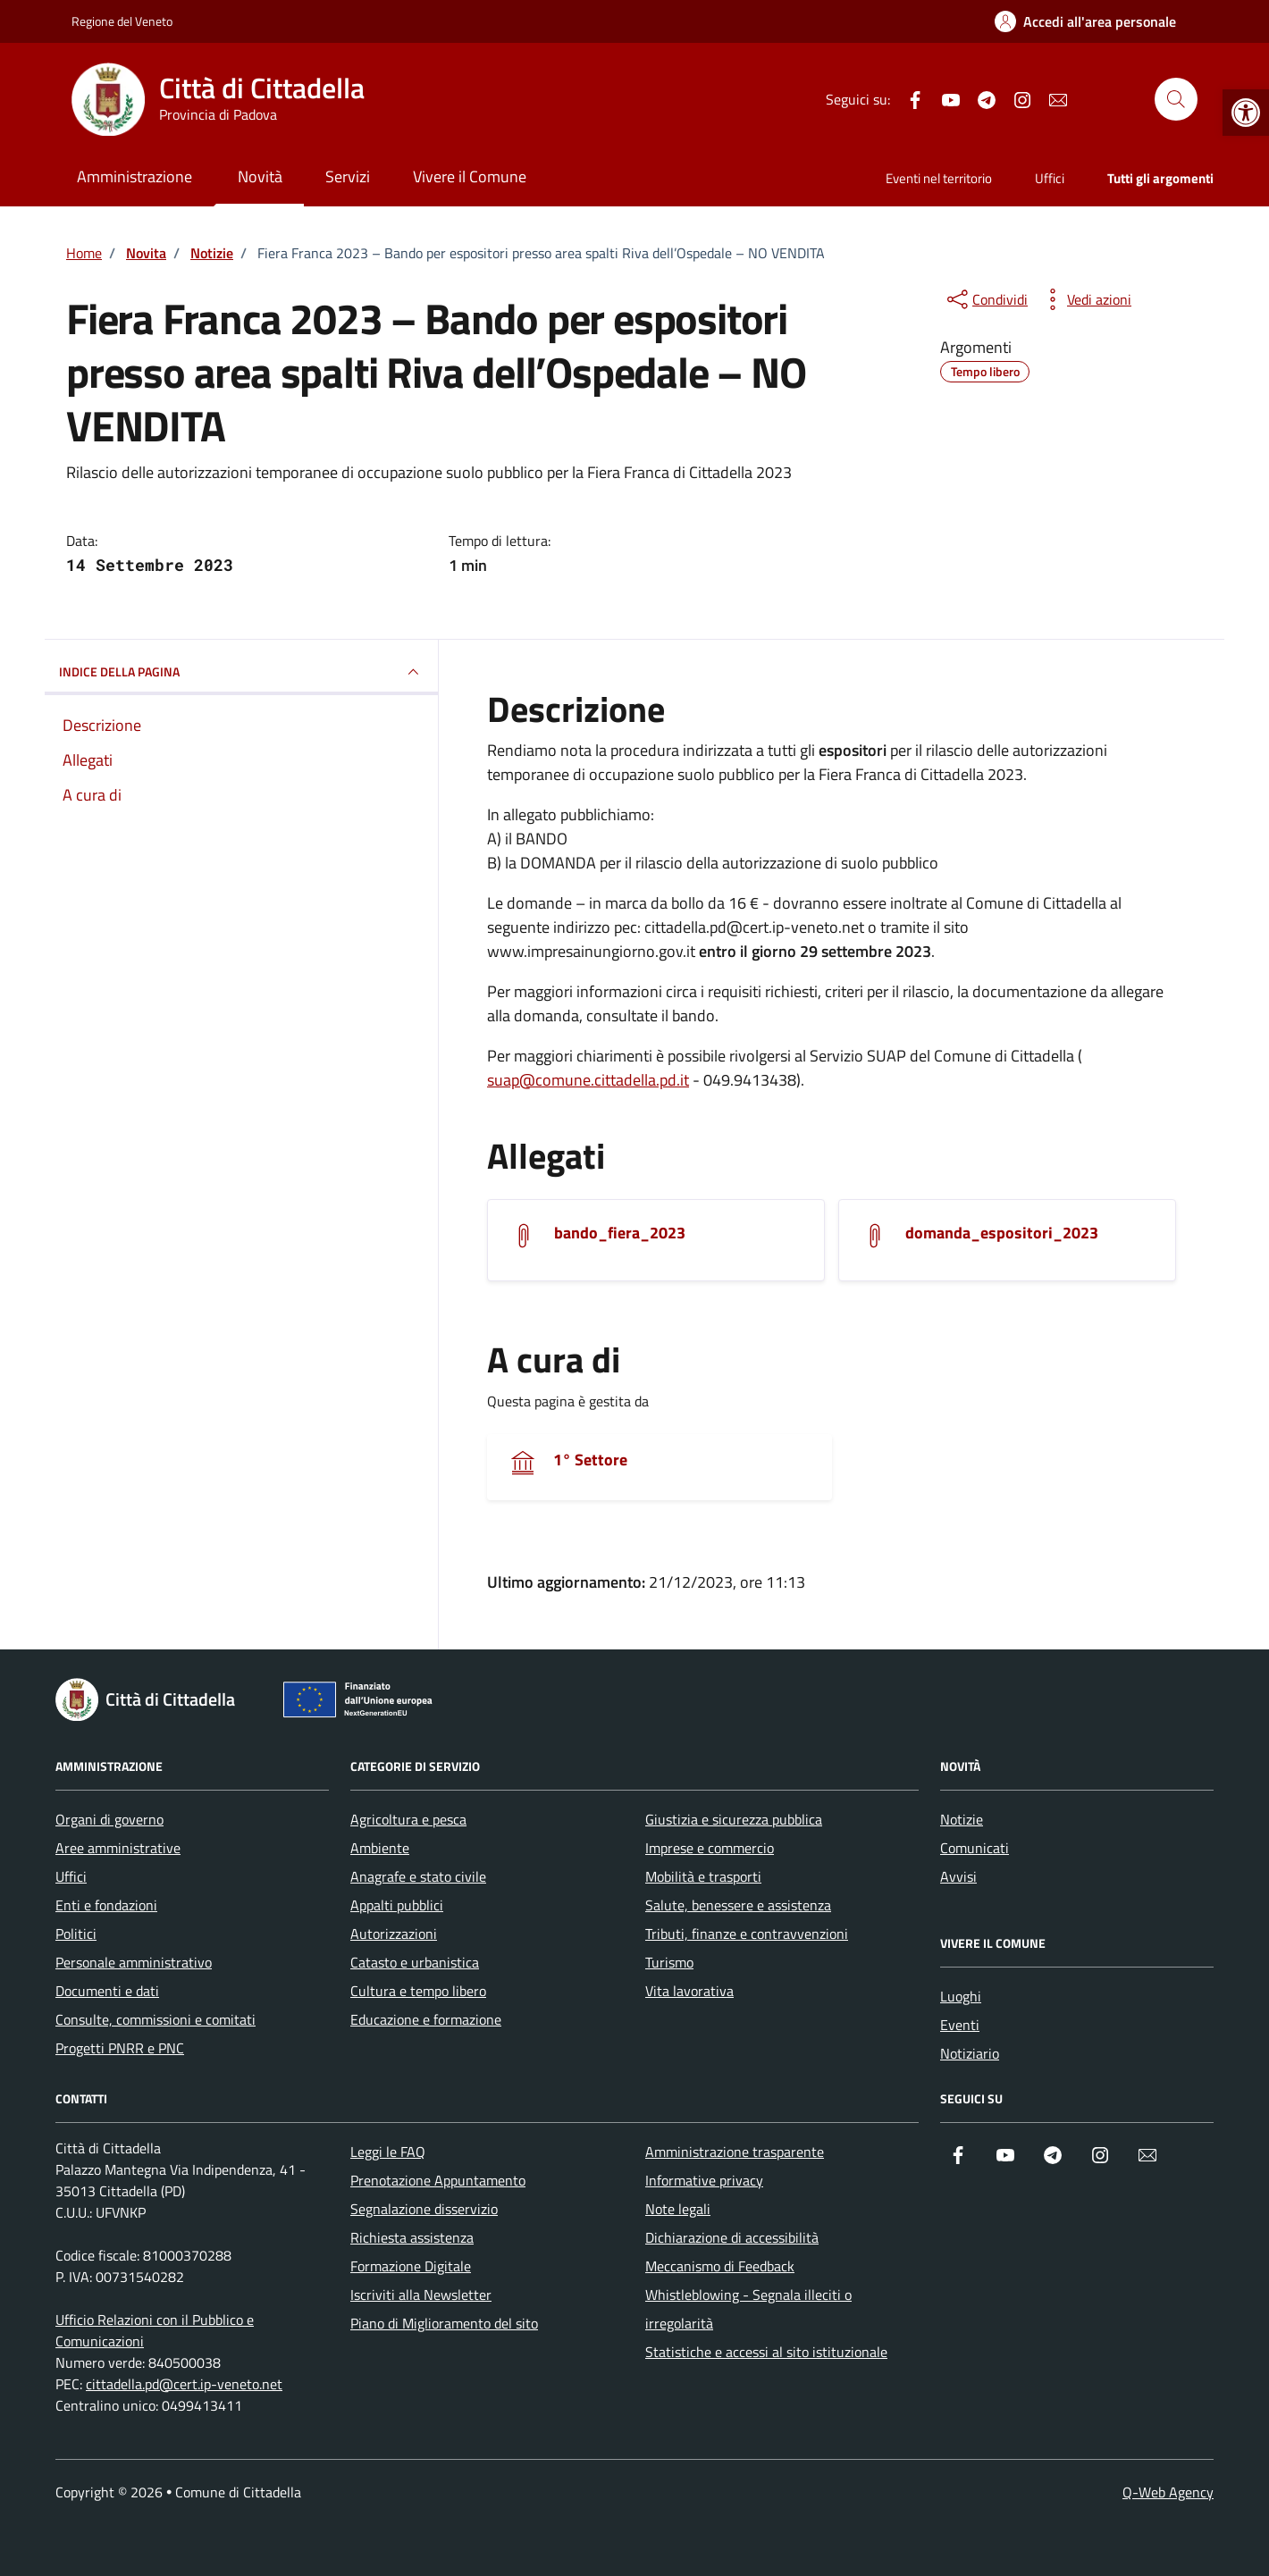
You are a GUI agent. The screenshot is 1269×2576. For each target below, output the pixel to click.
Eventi (959, 2024)
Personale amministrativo (133, 1962)
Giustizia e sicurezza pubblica (733, 1819)
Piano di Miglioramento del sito (444, 2323)
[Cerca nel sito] (1176, 99)
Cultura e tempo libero (418, 1990)
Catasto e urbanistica (414, 1962)
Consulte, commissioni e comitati (155, 2019)
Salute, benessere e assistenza (738, 1905)
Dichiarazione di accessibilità (732, 2237)
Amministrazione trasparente (734, 2151)
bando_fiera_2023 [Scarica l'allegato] (619, 1233)
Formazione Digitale (410, 2266)
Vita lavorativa (689, 1990)
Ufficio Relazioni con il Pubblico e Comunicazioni (154, 2330)
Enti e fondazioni (106, 1905)
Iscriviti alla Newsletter (421, 2294)
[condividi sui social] (985, 299)
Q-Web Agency (1168, 2492)
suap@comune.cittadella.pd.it (588, 1080)
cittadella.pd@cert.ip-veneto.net (184, 2384)
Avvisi (958, 1876)
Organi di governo (109, 1819)
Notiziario (969, 2053)
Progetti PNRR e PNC (119, 2048)
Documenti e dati (107, 1990)
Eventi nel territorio (939, 178)
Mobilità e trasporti (703, 1876)
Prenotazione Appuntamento (437, 2180)
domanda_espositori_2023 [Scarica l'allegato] (1001, 1233)
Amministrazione (134, 176)
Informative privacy (704, 2180)
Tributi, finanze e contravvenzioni (746, 1933)
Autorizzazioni (393, 1933)
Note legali (677, 2208)
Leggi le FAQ (387, 2151)
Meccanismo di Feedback (719, 2266)
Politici (76, 1933)
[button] (1246, 112)
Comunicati (974, 1848)
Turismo (669, 1962)
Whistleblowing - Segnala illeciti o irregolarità (748, 2309)
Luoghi (960, 1996)
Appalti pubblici (396, 1905)
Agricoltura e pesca (408, 1819)
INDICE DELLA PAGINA (241, 672)
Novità (260, 176)
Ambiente (379, 1848)
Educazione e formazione (425, 2019)
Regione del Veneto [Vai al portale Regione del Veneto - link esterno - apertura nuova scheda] (121, 21)
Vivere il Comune (469, 176)
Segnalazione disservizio (424, 2208)
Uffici (1049, 178)
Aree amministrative (118, 1848)
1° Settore (590, 1460)
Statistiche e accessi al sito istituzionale (766, 2351)
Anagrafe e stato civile (418, 1876)
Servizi (347, 176)
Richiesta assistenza (412, 2237)
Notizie (961, 1819)
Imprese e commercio (709, 1848)
